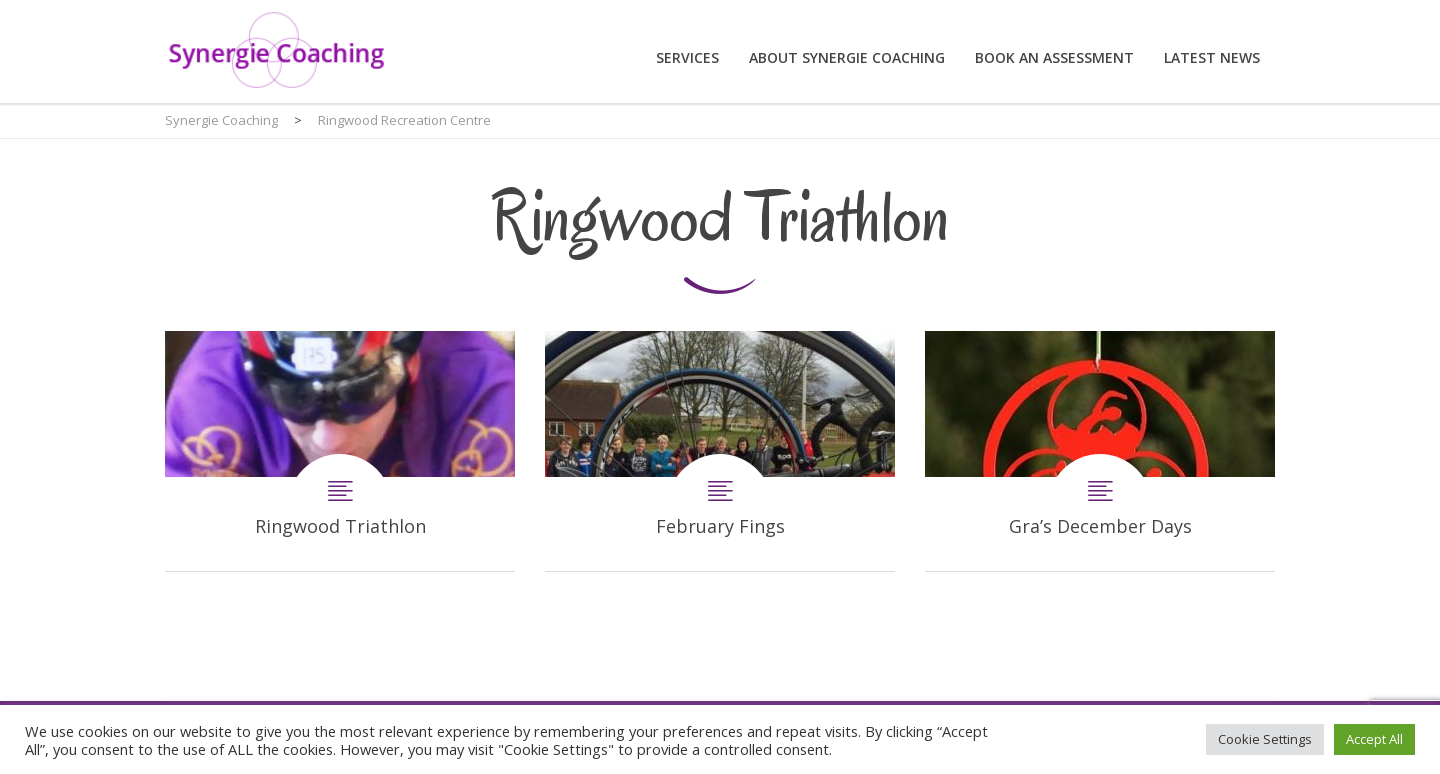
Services (687, 57)
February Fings (720, 451)
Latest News (1212, 57)
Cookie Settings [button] (1265, 739)
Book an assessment (1054, 57)
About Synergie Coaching (847, 57)
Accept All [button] (1374, 739)
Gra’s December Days (1100, 451)
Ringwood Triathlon (340, 451)
